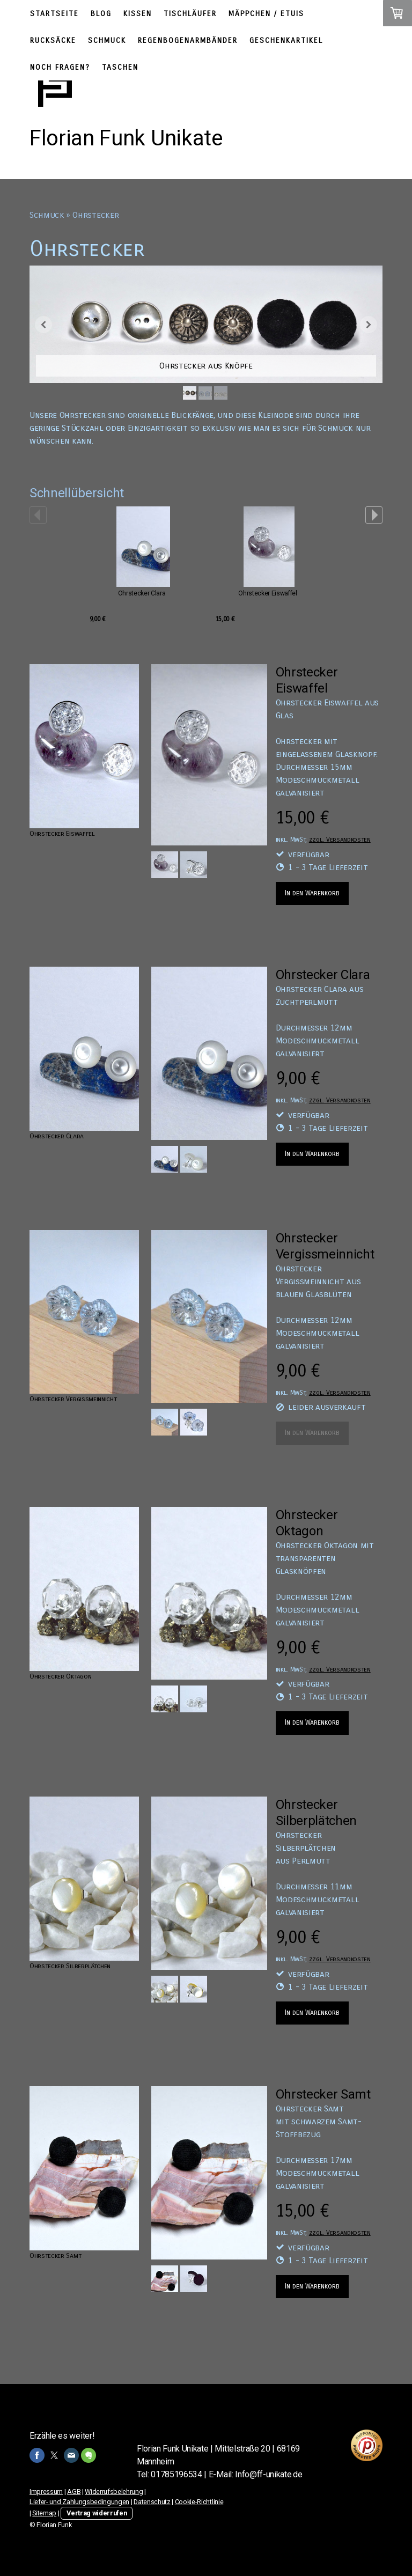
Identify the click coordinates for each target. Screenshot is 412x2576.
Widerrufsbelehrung (114, 2491)
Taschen (120, 67)
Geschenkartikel (286, 40)
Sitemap (44, 2513)
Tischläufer (190, 13)
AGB (73, 2491)
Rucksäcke (53, 40)
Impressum (46, 2491)
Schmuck (107, 40)
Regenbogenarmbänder (188, 40)
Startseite (54, 13)
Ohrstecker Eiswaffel (267, 593)
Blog (101, 13)
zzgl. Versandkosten (340, 839)
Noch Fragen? (60, 67)
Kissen (137, 13)
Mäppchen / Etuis (266, 13)
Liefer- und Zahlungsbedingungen (79, 2502)
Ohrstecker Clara (142, 593)
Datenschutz (152, 2502)
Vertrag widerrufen (97, 2513)
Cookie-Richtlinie (199, 2502)
